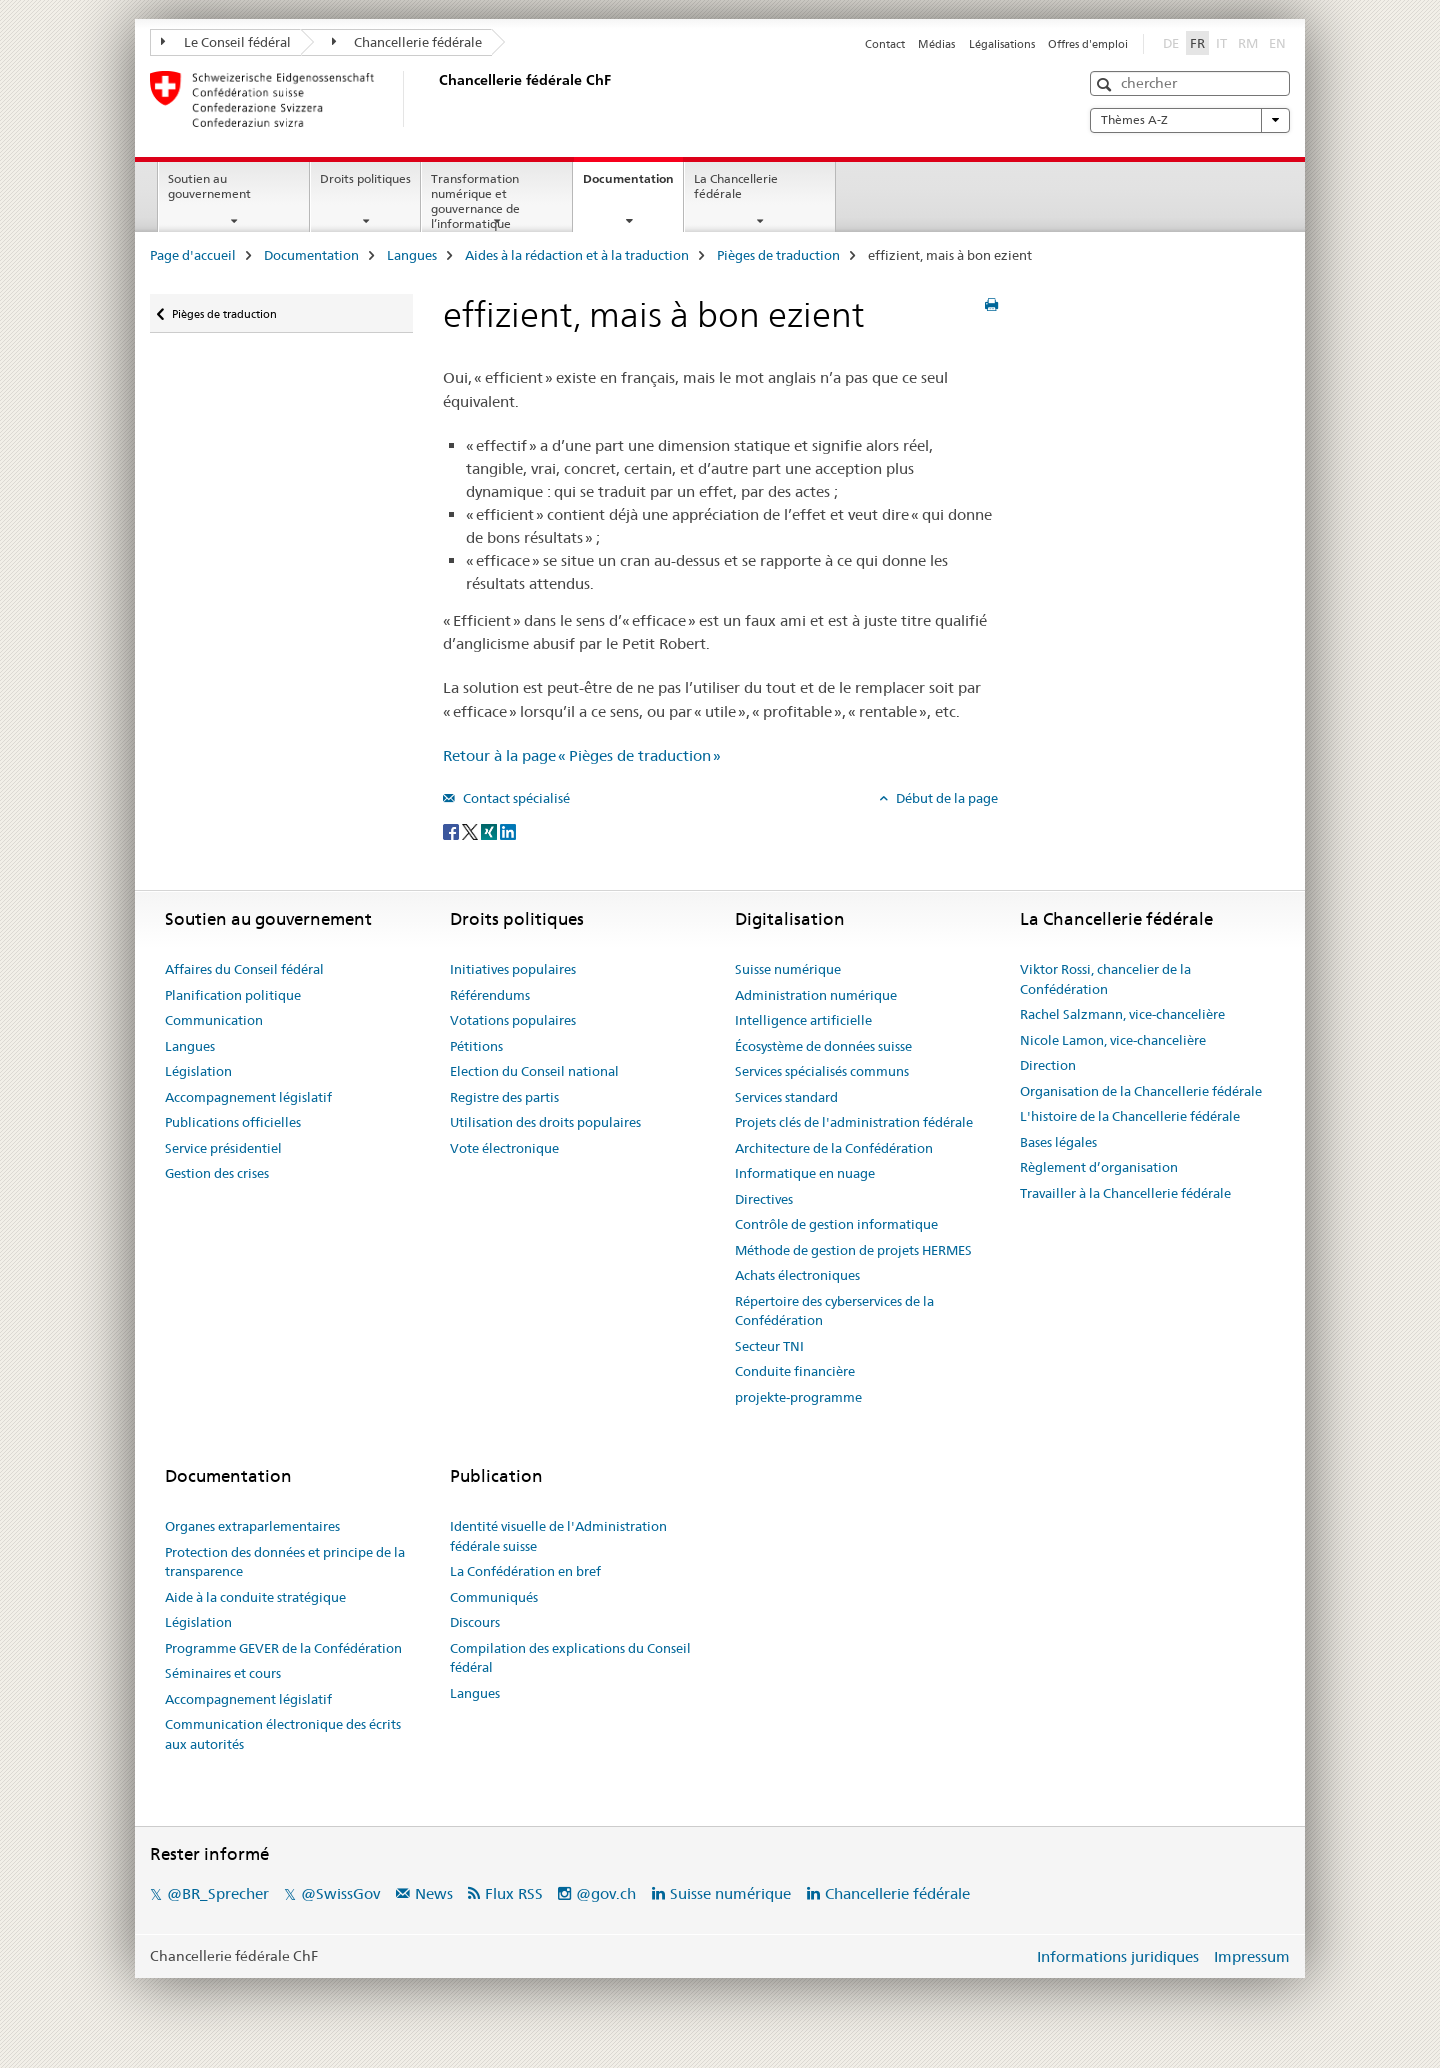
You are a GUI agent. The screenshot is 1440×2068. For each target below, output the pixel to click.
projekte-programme (798, 1397)
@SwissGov (340, 1893)
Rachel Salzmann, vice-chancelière (1122, 1014)
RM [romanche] (1250, 42)
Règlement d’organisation (1099, 1167)
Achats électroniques (797, 1275)
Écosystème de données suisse (823, 1046)
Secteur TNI (769, 1346)
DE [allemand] (1173, 42)
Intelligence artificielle (803, 1020)
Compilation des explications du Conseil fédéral (570, 1658)
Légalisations (1002, 44)
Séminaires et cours (223, 1673)
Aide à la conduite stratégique (255, 1597)
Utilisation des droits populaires (545, 1122)
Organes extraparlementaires (252, 1526)
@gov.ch (606, 1893)
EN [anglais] (1279, 42)
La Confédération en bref (525, 1571)
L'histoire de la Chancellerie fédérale (1130, 1116)
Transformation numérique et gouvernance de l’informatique (475, 200)
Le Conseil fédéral (226, 42)
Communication (214, 1020)
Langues (412, 255)
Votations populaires (513, 1020)
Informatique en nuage (805, 1173)
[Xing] (490, 831)
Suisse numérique (788, 969)
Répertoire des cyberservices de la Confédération (834, 1311)
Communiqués (494, 1597)
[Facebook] (452, 831)
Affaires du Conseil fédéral (244, 969)
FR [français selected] (1197, 43)
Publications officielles (233, 1122)
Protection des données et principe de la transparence (285, 1562)
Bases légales (1058, 1142)
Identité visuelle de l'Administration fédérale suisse (558, 1536)
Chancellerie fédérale (407, 42)
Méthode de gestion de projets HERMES (853, 1250)
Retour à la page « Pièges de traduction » (582, 755)
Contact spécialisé (515, 798)
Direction (1048, 1065)
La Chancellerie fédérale (736, 186)
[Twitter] (471, 831)
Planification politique (233, 995)
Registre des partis (504, 1097)
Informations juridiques (1118, 1956)
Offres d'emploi (1088, 44)
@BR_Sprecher (218, 1893)
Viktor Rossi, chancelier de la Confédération (1105, 979)
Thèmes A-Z (1190, 120)
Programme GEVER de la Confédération (283, 1648)
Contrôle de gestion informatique (836, 1224)
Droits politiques (365, 178)
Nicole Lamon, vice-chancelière (1113, 1040)
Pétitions (476, 1046)
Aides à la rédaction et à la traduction (577, 255)
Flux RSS (514, 1893)
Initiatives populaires (513, 969)
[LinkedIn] (508, 831)
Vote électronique (504, 1148)
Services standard (786, 1097)
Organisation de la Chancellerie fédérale (1141, 1091)
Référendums (490, 995)
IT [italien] (1223, 42)
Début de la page (945, 798)
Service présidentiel (223, 1148)
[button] (1106, 84)
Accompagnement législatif (248, 1097)
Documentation (633, 185)
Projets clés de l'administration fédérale (854, 1122)
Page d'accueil (193, 255)
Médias (936, 44)
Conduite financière (795, 1371)
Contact (885, 44)
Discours (475, 1622)
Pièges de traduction (778, 255)
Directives (764, 1199)
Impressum (1252, 1956)
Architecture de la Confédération (834, 1148)
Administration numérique (816, 995)
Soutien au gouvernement (209, 186)
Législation (198, 1071)
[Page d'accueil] (435, 99)
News (434, 1893)
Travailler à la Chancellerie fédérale (1125, 1193)
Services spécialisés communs (822, 1071)
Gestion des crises (217, 1173)
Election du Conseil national (534, 1071)
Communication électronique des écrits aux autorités (283, 1734)
